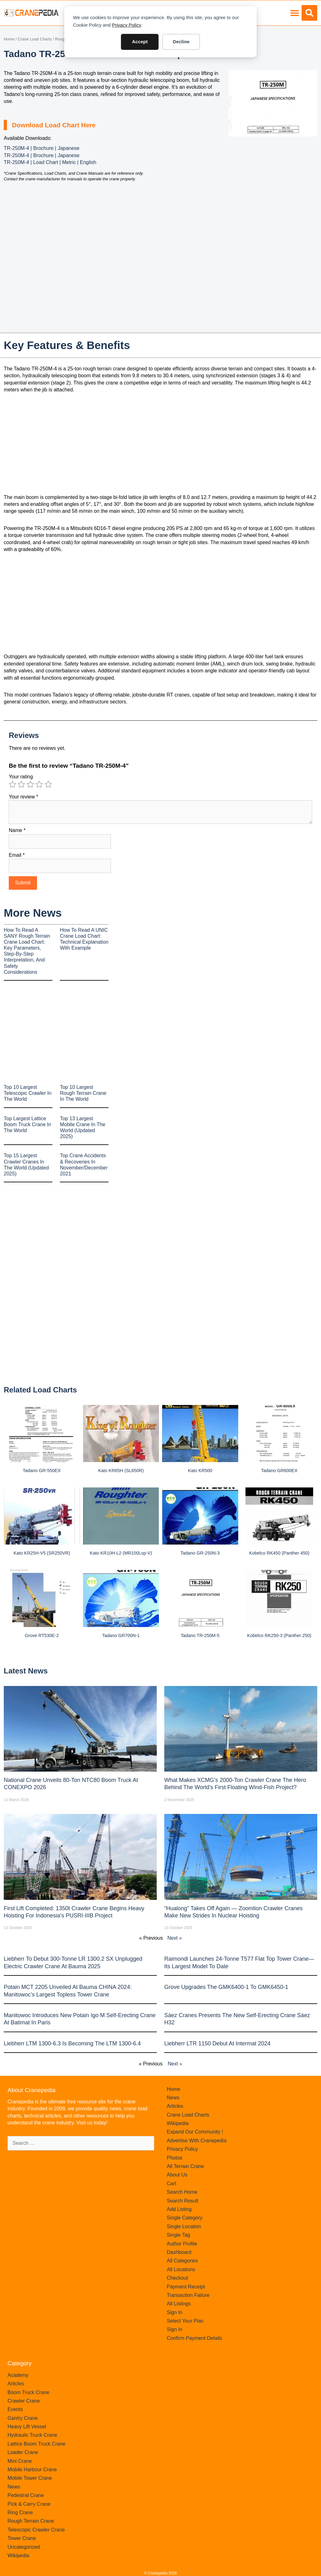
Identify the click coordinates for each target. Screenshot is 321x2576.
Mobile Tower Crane (30, 2478)
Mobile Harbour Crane (32, 2469)
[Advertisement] (273, 184)
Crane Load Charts (35, 39)
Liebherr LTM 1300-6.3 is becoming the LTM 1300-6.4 (72, 2043)
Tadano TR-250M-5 (200, 1635)
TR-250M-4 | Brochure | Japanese (41, 148)
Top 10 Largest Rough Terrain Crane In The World (83, 1093)
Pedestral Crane (26, 2495)
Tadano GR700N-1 (121, 1635)
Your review (23, 796)
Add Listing (179, 2209)
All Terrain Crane (185, 2166)
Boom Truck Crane (28, 2392)
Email (17, 855)
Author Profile (182, 2243)
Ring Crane (20, 2512)
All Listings (179, 2303)
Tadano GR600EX (279, 1470)
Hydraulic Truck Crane (32, 2435)
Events (15, 2409)
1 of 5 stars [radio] (12, 784)
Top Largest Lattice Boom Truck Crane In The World (27, 1124)
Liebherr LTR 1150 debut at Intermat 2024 (217, 2043)
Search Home (182, 2192)
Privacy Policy (126, 25)
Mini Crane (20, 2461)
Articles (175, 2106)
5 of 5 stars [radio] (48, 784)
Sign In (174, 2312)
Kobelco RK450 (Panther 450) (279, 1553)
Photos (174, 2157)
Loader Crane (23, 2452)
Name (17, 830)
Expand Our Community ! (195, 2131)
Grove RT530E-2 (42, 1635)
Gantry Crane (23, 2418)
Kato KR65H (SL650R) (121, 1470)
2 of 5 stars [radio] (21, 784)
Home (9, 39)
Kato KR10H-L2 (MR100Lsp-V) (121, 1553)
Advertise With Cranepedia (196, 2140)
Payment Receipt (186, 2286)
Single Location (184, 2226)
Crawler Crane (24, 2401)
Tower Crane (22, 2538)
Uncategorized (24, 2547)
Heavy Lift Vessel (27, 2426)
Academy (18, 2375)
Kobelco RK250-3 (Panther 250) (279, 1635)
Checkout (177, 2278)
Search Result (182, 2200)
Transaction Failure (188, 2295)
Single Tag (178, 2235)
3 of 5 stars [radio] (30, 784)
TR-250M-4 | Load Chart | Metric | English (50, 162)
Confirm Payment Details (194, 2338)
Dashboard (179, 2252)
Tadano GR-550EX (42, 1470)
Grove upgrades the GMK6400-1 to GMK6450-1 (226, 1987)
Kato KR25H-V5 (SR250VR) (41, 1553)
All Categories (182, 2260)
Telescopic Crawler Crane (36, 2529)
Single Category (185, 2217)
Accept (140, 41)
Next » (174, 1938)
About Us (177, 2174)
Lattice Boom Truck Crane (37, 2443)
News (173, 2097)
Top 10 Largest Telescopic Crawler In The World (27, 1093)
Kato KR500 (200, 1470)
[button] (294, 13)
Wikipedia (177, 2123)
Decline (181, 41)
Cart (171, 2183)
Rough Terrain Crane (31, 2521)
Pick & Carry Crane (29, 2504)
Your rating (21, 776)
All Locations (181, 2269)
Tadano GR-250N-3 (200, 1553)
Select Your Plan (185, 2321)
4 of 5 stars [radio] (39, 784)
